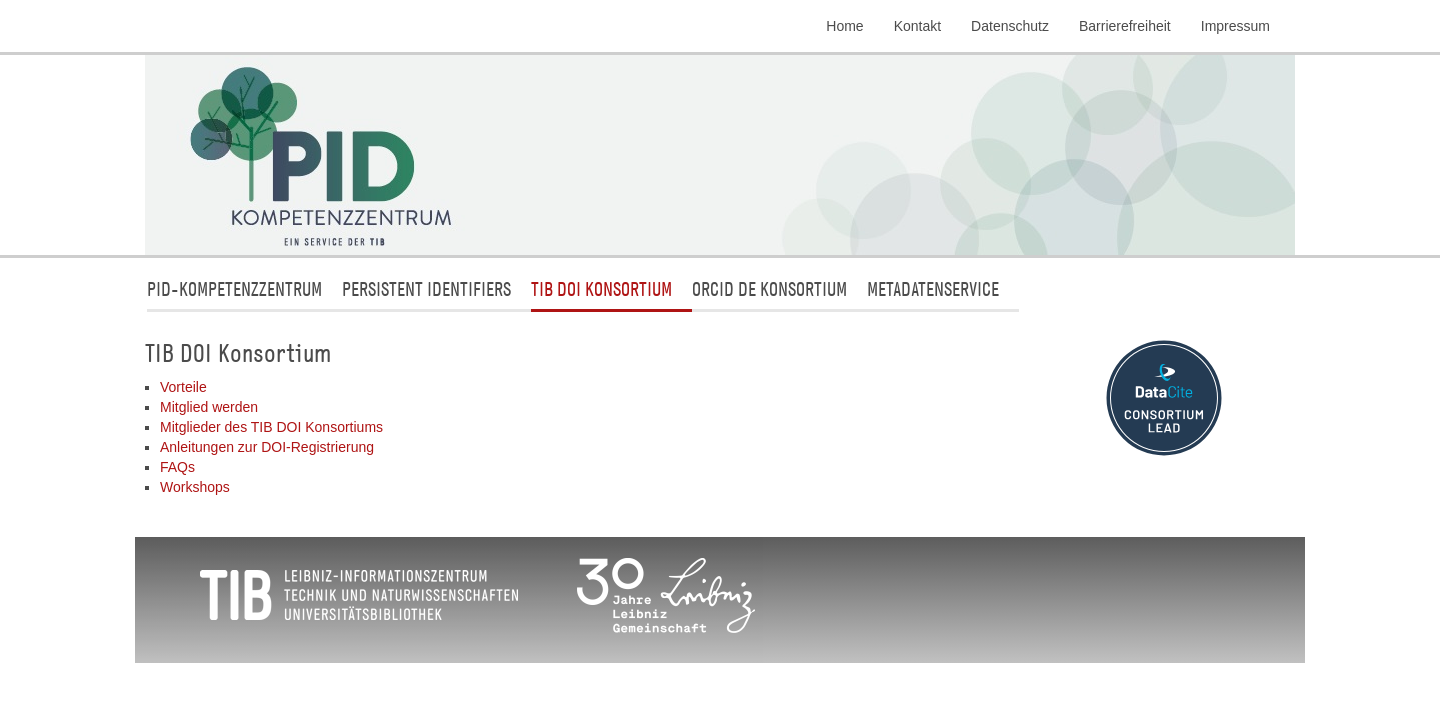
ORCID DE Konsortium (769, 288)
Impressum (1235, 26)
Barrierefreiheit (1125, 26)
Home (844, 26)
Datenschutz (1010, 26)
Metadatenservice (933, 288)
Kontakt (917, 26)
